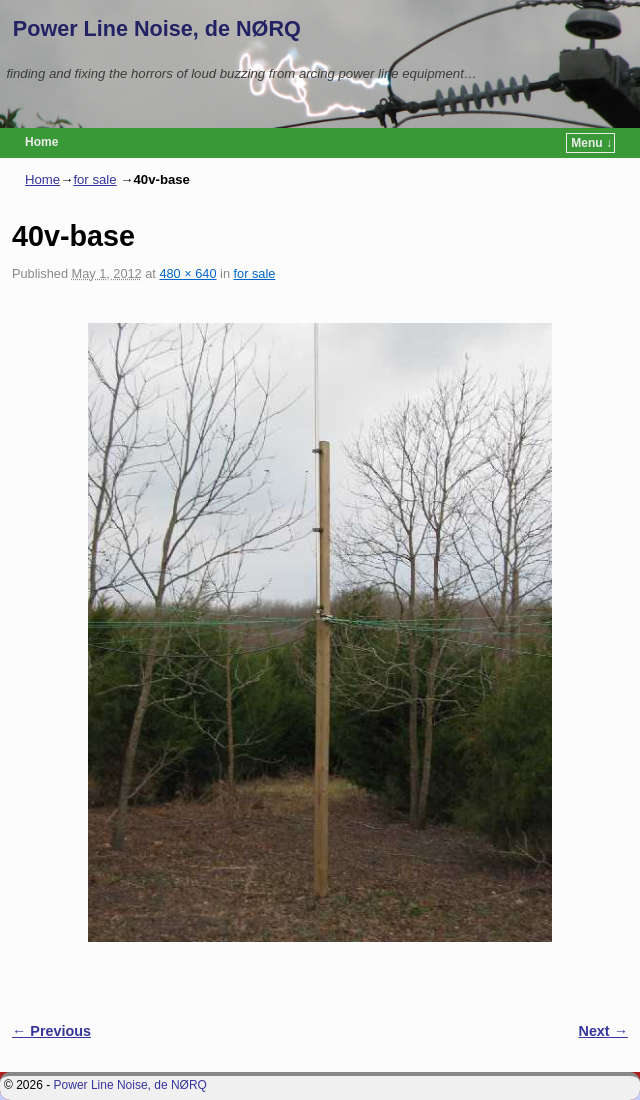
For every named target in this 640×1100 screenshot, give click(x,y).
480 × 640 (187, 273)
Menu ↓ (591, 143)
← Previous (51, 1031)
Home (41, 142)
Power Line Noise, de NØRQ (157, 28)
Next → (603, 1031)
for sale (94, 179)
